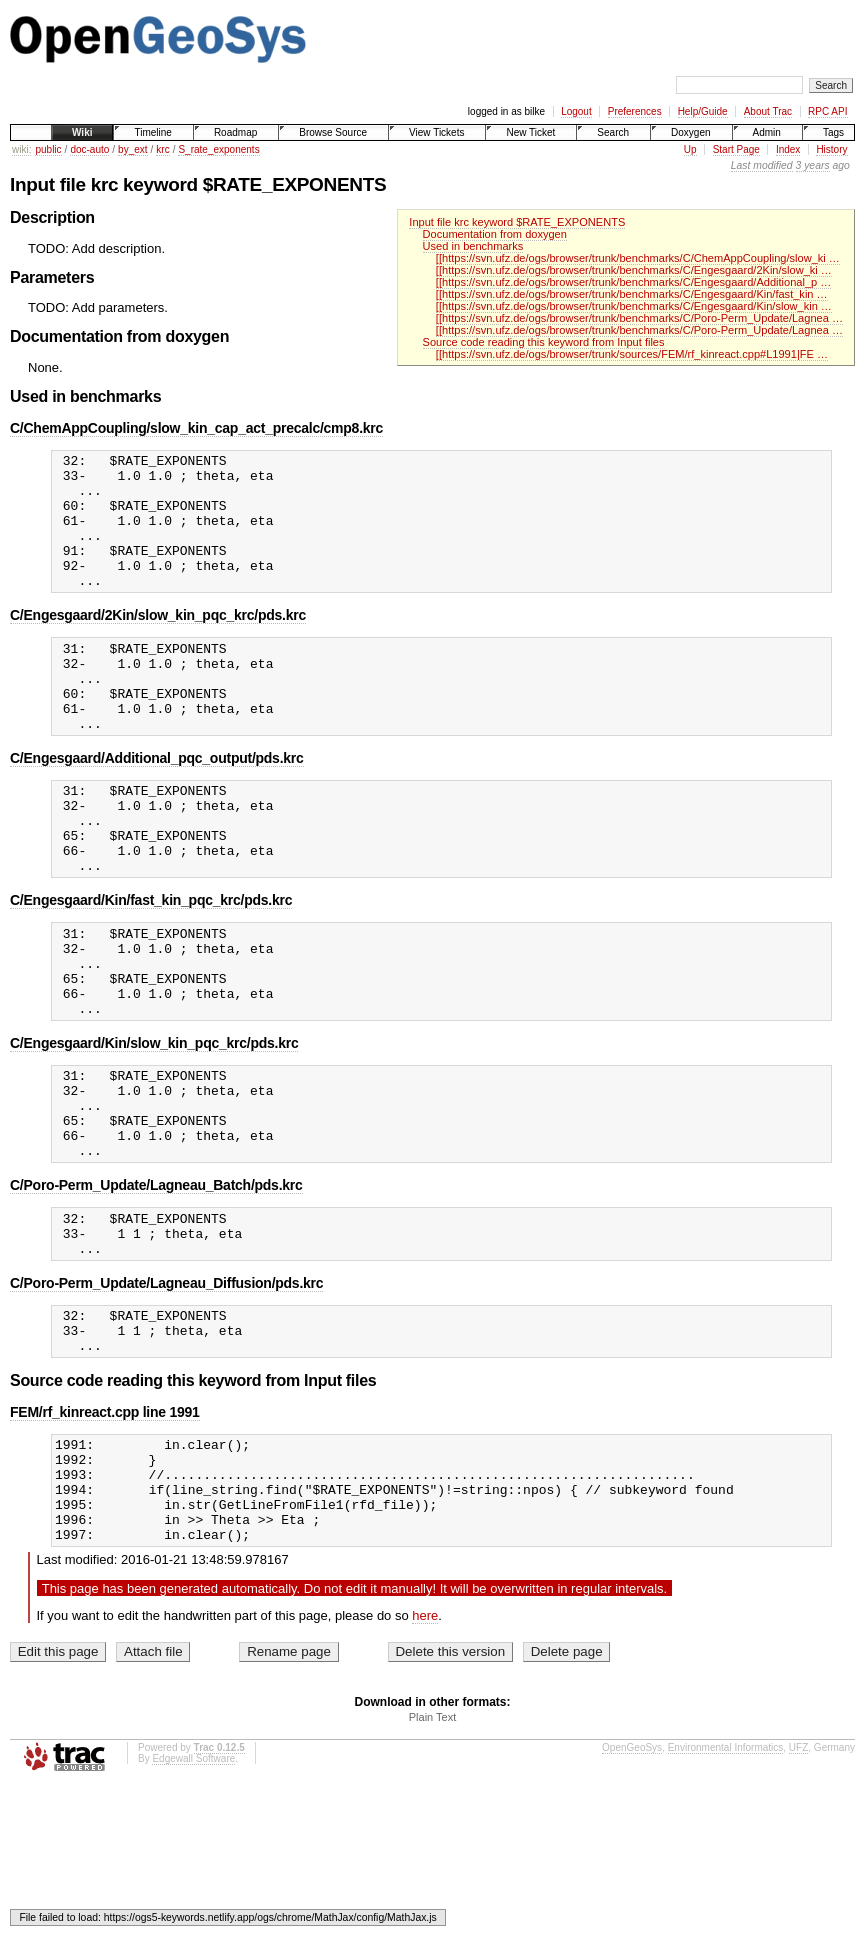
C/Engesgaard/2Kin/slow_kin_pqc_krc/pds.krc (158, 642)
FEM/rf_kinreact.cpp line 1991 (105, 1529)
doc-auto (89, 149)
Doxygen (690, 132)
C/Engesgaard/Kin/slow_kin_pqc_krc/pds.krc (154, 1124)
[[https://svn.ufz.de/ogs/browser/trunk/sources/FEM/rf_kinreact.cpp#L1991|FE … (632, 354)
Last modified (762, 165)
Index (788, 149)
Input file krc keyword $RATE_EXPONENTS (517, 222)
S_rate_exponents (218, 149)
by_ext (132, 149)
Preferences (635, 111)
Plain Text (433, 1855)
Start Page (736, 149)
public (48, 149)
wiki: (21, 149)
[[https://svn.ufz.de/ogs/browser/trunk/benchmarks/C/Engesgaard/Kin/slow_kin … (634, 306)
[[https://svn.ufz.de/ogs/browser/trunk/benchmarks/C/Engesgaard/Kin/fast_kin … (632, 294)
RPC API (827, 111)
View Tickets (436, 132)
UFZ (798, 1885)
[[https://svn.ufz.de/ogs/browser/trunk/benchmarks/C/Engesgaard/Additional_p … (633, 282)
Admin (767, 132)
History (831, 149)
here (425, 1753)
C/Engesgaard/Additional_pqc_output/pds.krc (157, 803)
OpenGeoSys (632, 1885)
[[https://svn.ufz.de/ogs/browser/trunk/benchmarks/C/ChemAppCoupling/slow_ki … (638, 258)
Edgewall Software (193, 1896)
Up (690, 149)
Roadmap (235, 132)
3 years (813, 165)
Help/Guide (703, 111)
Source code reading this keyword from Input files (544, 342)
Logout (576, 111)
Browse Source (333, 132)
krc (162, 149)
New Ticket (530, 132)
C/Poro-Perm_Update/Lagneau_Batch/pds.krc (156, 1284)
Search (613, 132)
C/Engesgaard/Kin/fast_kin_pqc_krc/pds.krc (151, 963)
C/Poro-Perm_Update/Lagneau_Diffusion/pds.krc (166, 1391)
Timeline (152, 132)
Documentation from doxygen (495, 234)
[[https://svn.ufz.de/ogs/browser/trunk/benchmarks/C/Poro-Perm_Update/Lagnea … (639, 318)
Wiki (82, 132)
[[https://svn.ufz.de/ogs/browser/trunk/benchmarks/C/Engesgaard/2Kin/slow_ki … (634, 270)
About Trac (768, 111)
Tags (833, 132)
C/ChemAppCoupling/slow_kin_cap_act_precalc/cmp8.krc (196, 428)
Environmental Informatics (726, 1885)
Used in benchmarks (473, 246)
